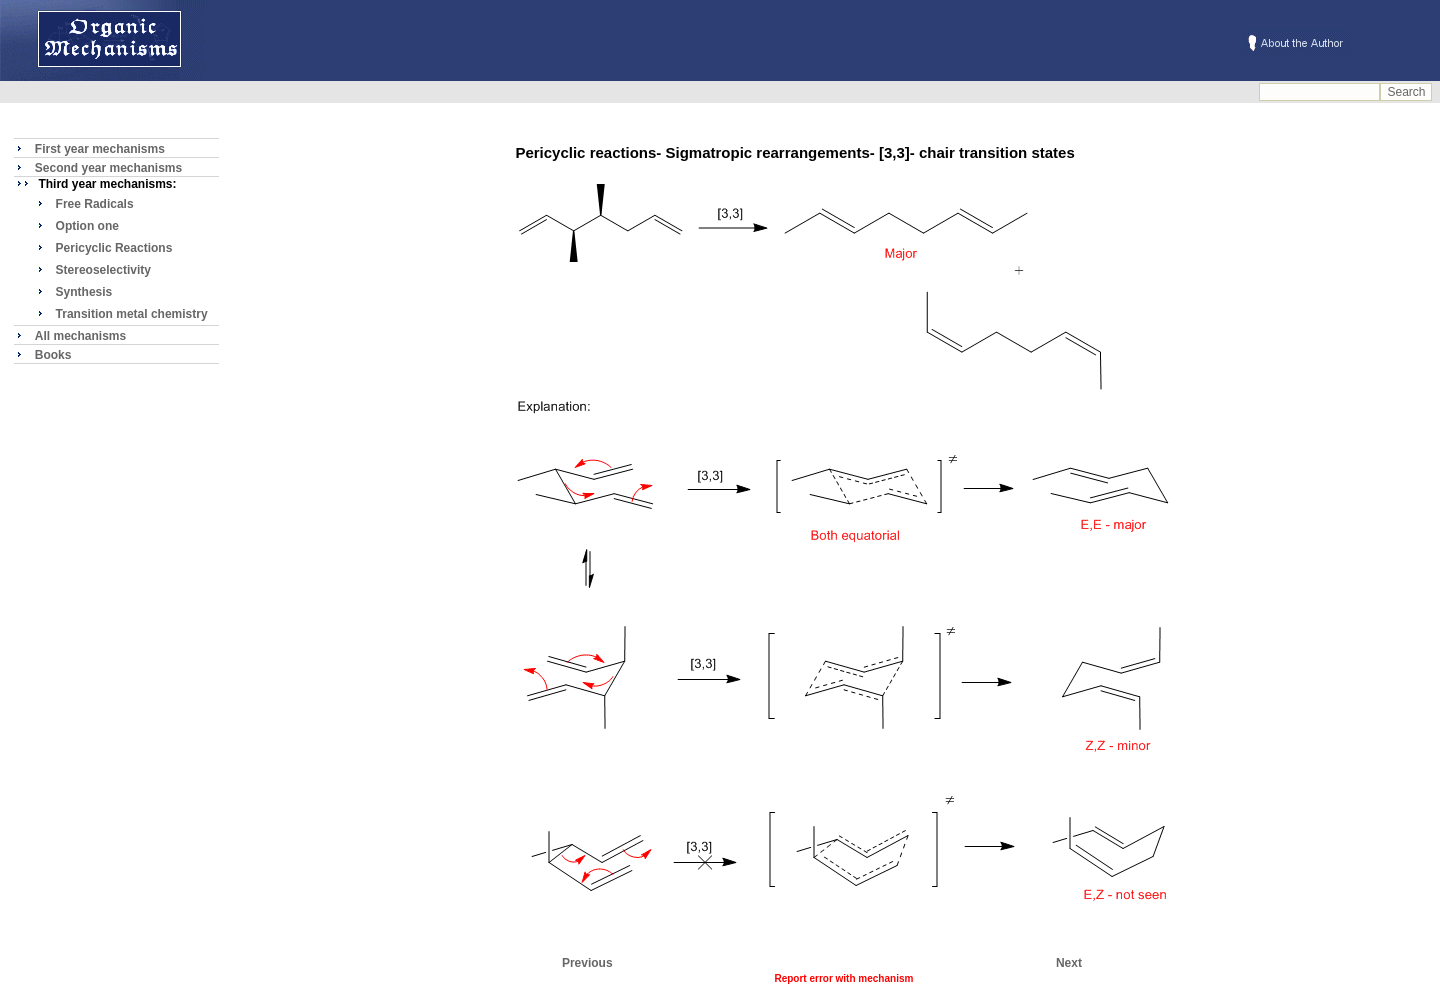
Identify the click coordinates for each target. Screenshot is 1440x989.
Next (1069, 963)
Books (53, 355)
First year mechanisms (100, 149)
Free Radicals (95, 204)
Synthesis (84, 292)
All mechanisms (80, 336)
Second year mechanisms (108, 168)
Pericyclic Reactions (114, 248)
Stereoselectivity (103, 270)
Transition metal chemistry (132, 314)
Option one (87, 226)
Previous (587, 963)
